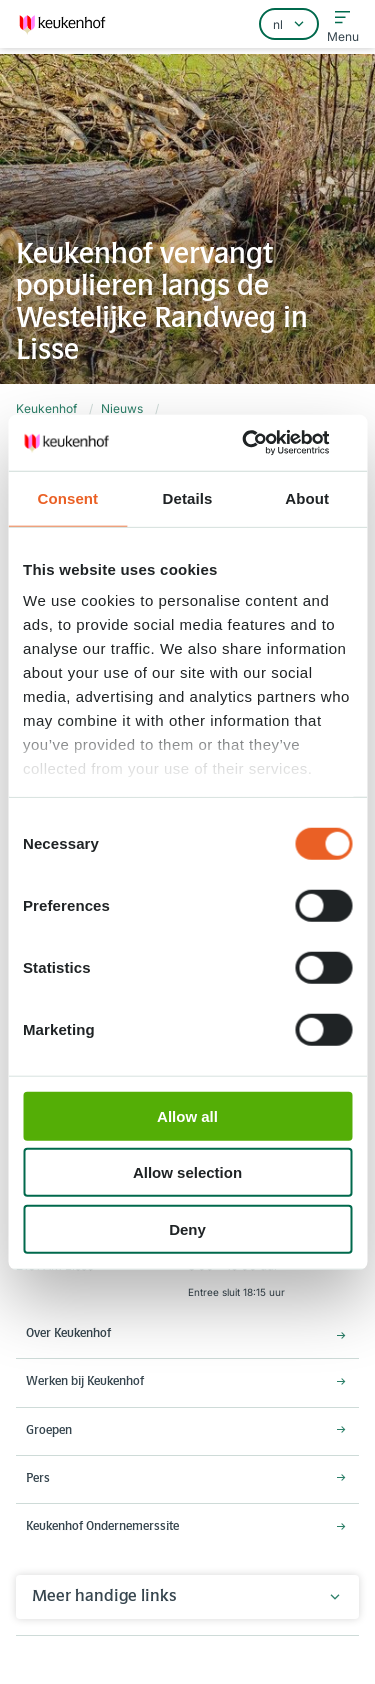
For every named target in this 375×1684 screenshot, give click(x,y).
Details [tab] (188, 497)
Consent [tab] (67, 497)
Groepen (49, 1431)
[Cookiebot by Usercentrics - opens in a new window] (267, 443)
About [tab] (307, 497)
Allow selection (187, 1172)
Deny (187, 1228)
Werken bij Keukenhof (85, 1382)
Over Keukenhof (68, 1334)
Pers (38, 1479)
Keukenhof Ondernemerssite (102, 1527)
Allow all (187, 1115)
